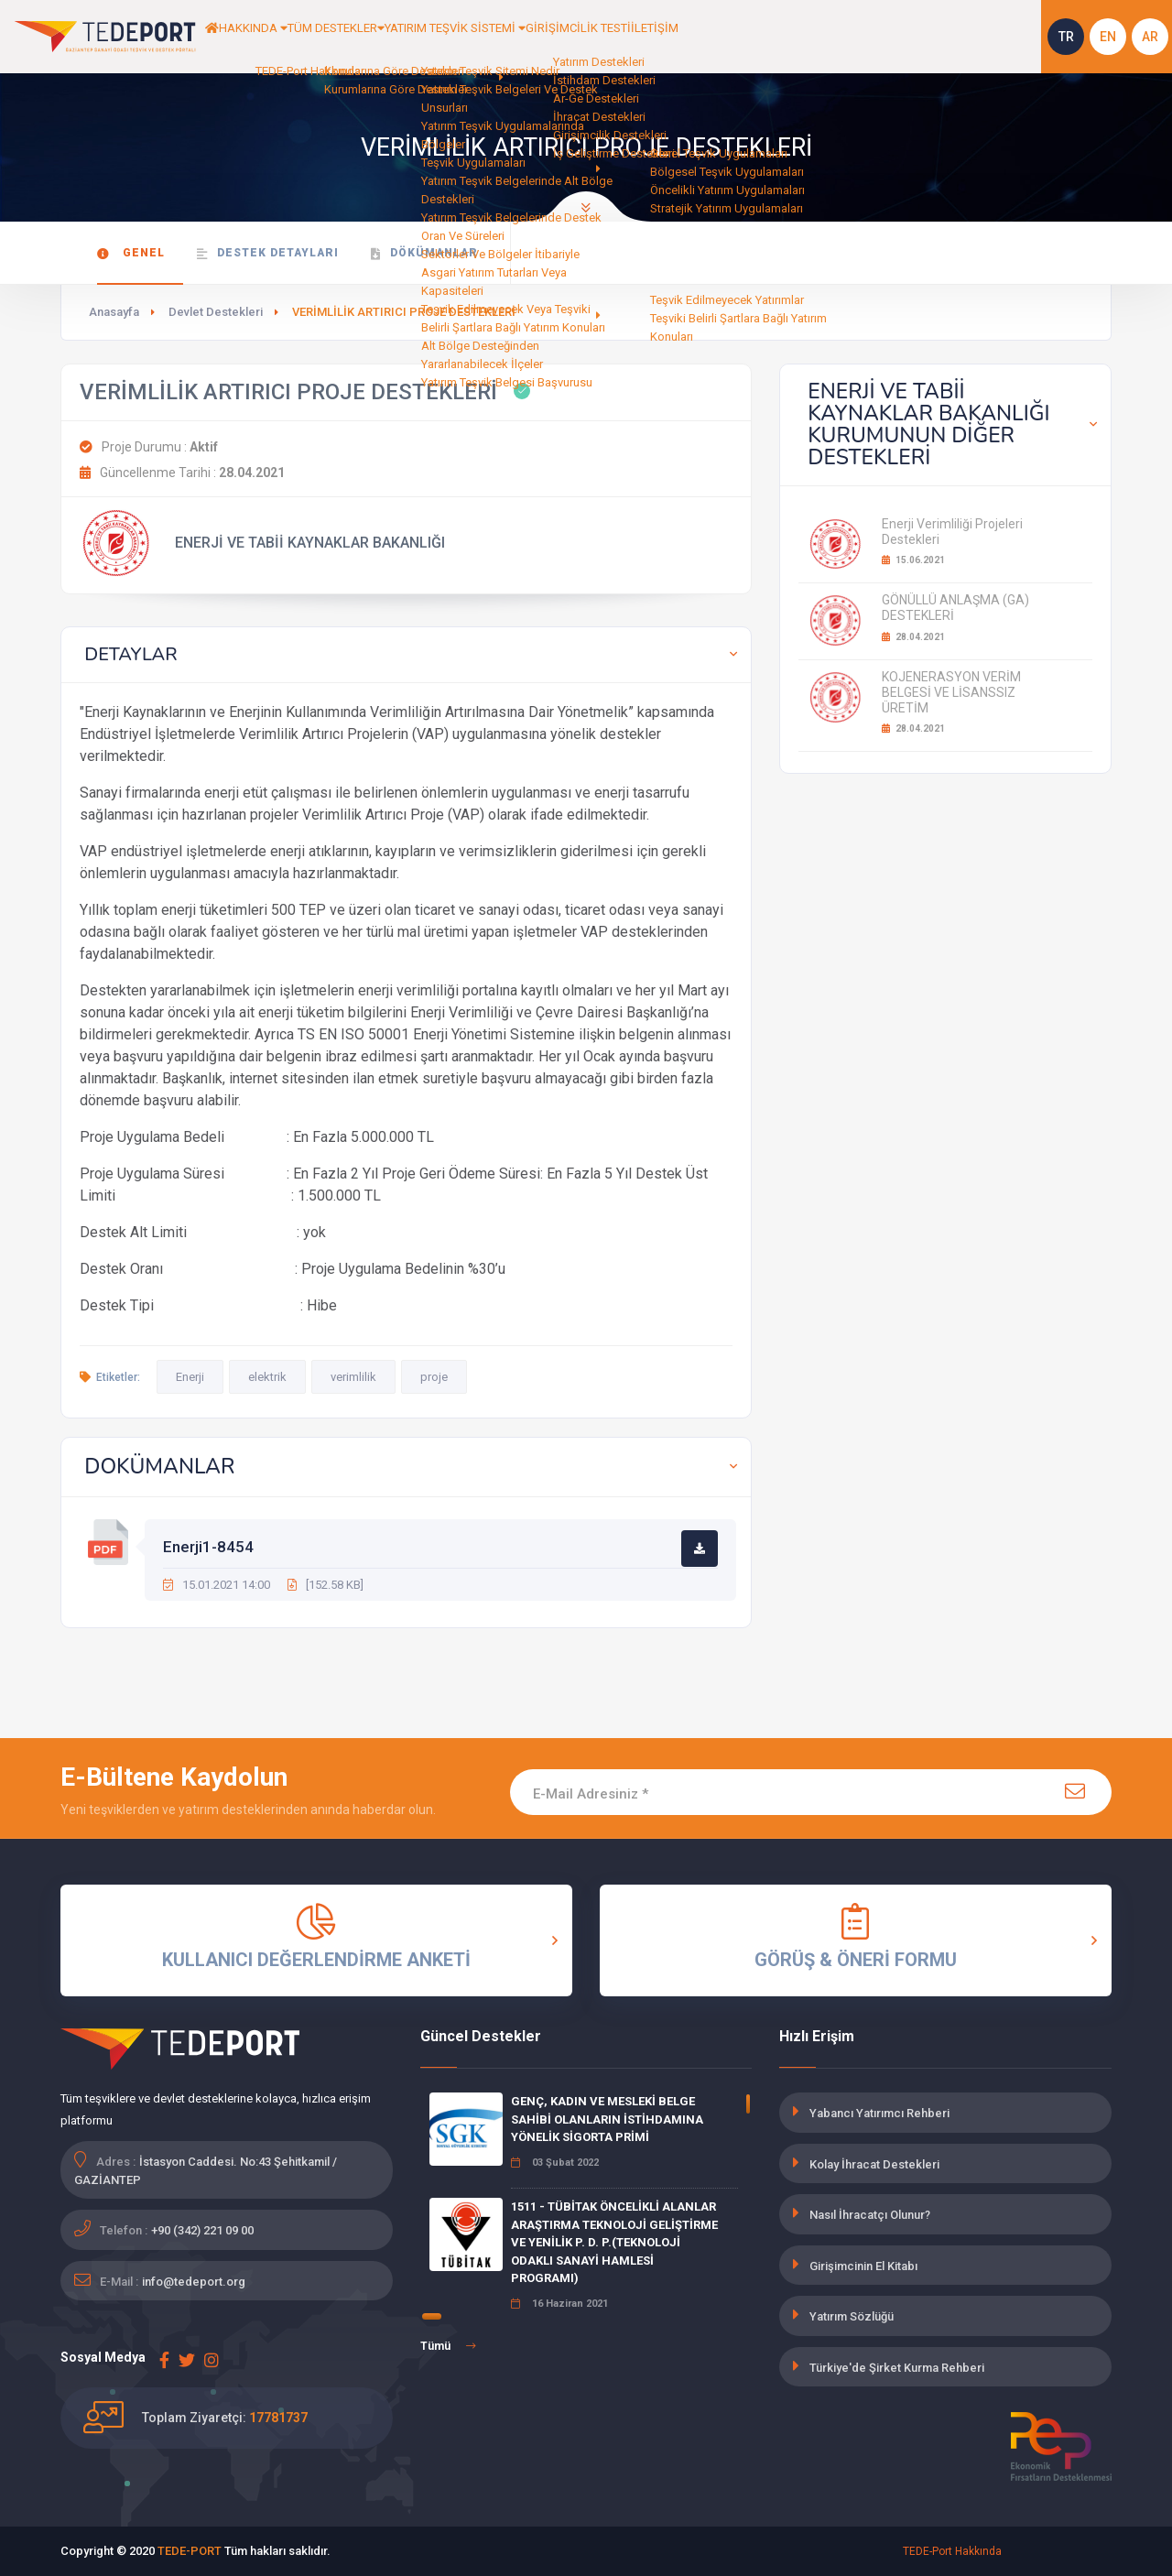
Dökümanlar (424, 253)
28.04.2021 (913, 637)
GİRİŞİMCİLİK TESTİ (678, 36)
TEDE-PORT (189, 2551)
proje (434, 1377)
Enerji (190, 1377)
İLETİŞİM (771, 36)
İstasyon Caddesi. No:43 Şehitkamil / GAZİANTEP (205, 2171)
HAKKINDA (276, 36)
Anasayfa (114, 312)
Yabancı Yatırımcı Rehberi (879, 2113)
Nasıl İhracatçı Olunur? (869, 2215)
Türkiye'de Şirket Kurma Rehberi (896, 2368)
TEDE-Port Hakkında (952, 2551)
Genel (131, 253)
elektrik (267, 1377)
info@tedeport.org (193, 2281)
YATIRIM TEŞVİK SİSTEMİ (530, 36)
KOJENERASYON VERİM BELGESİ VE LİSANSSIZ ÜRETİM (951, 692)
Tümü (448, 2346)
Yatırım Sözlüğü (851, 2316)
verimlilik (353, 1377)
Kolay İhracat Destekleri (874, 2164)
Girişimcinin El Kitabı (863, 2266)
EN (1108, 36)
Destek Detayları (268, 253)
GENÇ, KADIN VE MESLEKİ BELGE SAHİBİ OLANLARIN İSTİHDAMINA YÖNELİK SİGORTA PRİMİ (607, 2119)
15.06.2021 (913, 560)
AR (1150, 36)
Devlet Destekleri (215, 312)
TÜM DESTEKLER (383, 36)
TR (1066, 36)
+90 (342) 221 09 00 (202, 2230)
